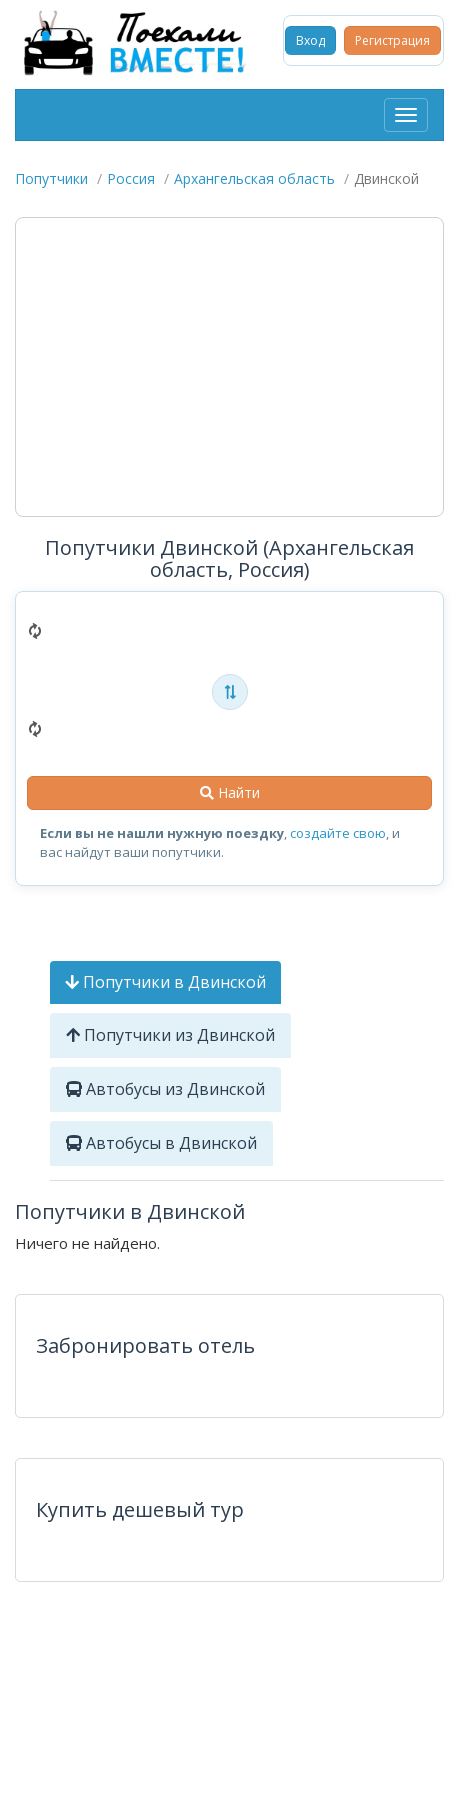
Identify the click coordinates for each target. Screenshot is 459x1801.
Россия (131, 178)
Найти (230, 792)
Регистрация (392, 40)
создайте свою (338, 833)
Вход (310, 40)
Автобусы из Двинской (165, 1089)
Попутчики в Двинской (165, 982)
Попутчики (51, 178)
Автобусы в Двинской (161, 1143)
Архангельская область (254, 178)
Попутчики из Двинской (170, 1035)
